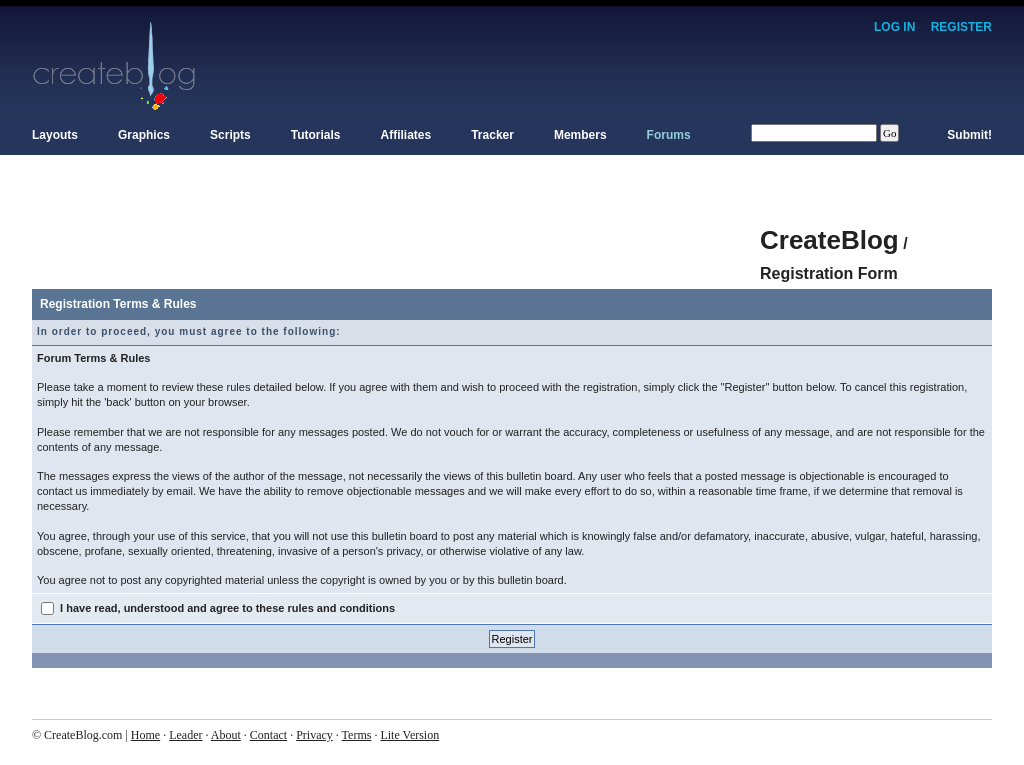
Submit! (969, 135)
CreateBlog (829, 240)
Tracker (492, 135)
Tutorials (316, 135)
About (226, 735)
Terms (357, 735)
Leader (185, 735)
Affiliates (406, 135)
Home (145, 735)
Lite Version (409, 735)
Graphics (144, 135)
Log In (894, 27)
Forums (669, 135)
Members (580, 135)
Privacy (314, 735)
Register (961, 27)
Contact (268, 735)
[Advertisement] (396, 230)
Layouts (55, 135)
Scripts (230, 135)
